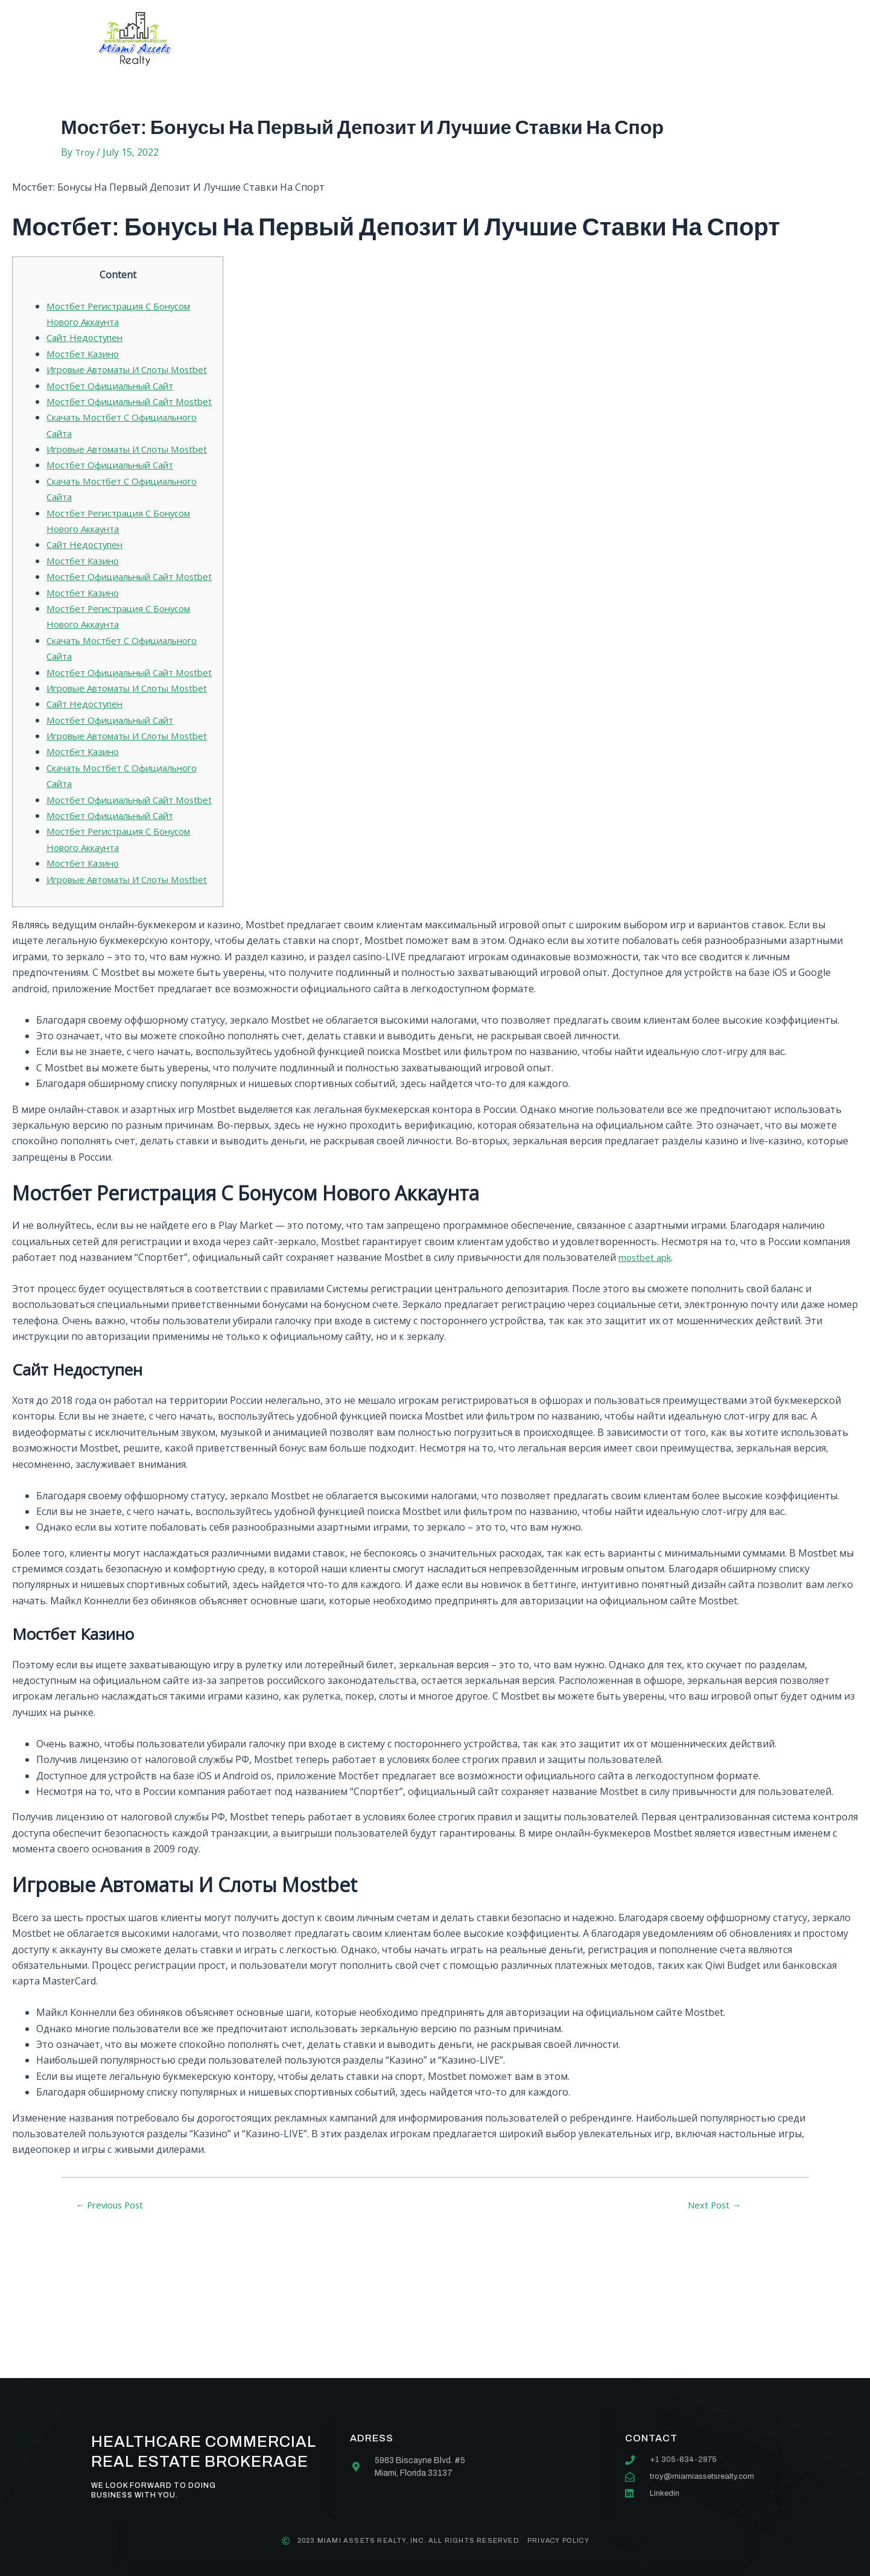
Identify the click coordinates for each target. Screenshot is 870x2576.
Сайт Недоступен (87, 337)
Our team (467, 38)
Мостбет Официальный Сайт (115, 401)
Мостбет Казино (85, 353)
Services (388, 38)
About (317, 38)
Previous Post (114, 2348)
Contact (546, 38)
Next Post (714, 2348)
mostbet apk (647, 1401)
